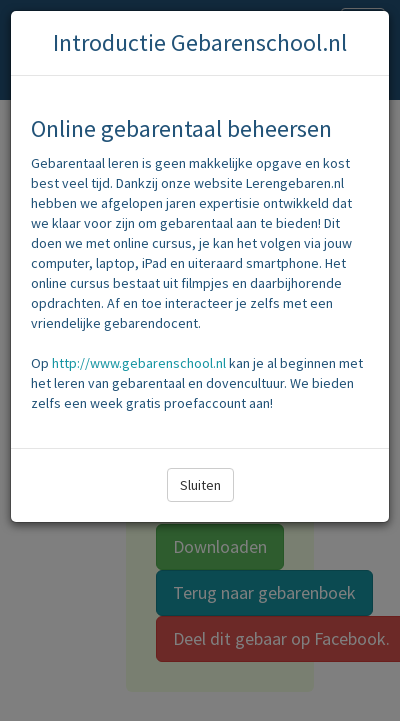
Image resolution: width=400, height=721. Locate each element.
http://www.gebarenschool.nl (139, 363)
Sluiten (200, 485)
